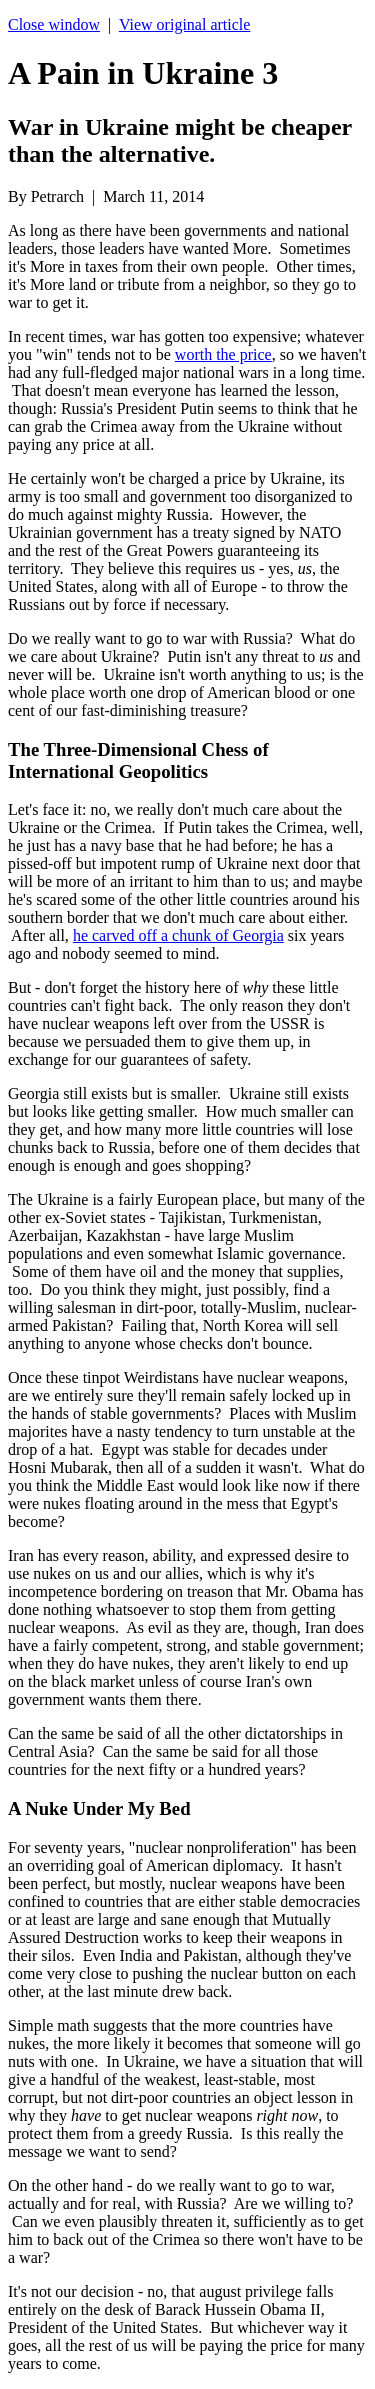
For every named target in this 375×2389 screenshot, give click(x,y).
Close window (54, 24)
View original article (184, 24)
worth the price (223, 354)
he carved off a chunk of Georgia (178, 935)
